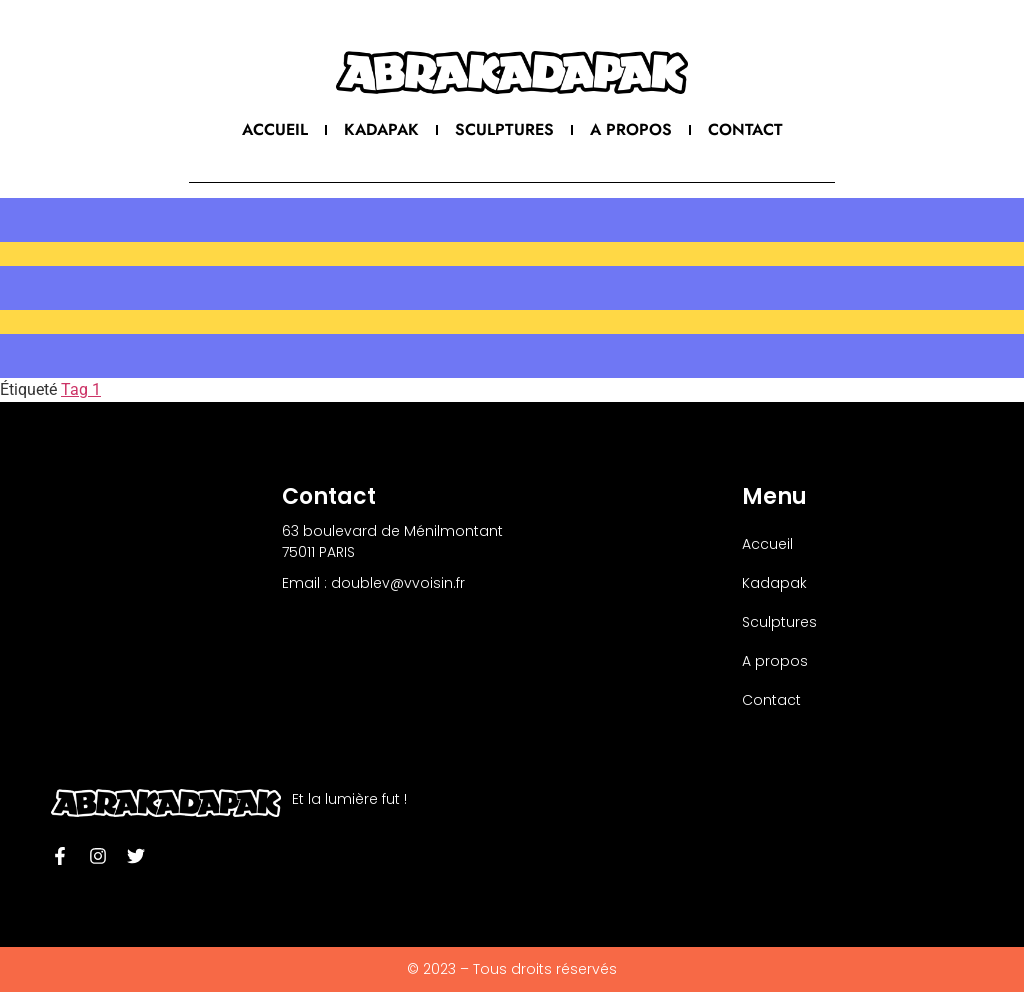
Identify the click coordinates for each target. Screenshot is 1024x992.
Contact (745, 129)
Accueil (275, 129)
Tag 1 (81, 389)
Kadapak (381, 129)
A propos (631, 129)
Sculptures (504, 129)
